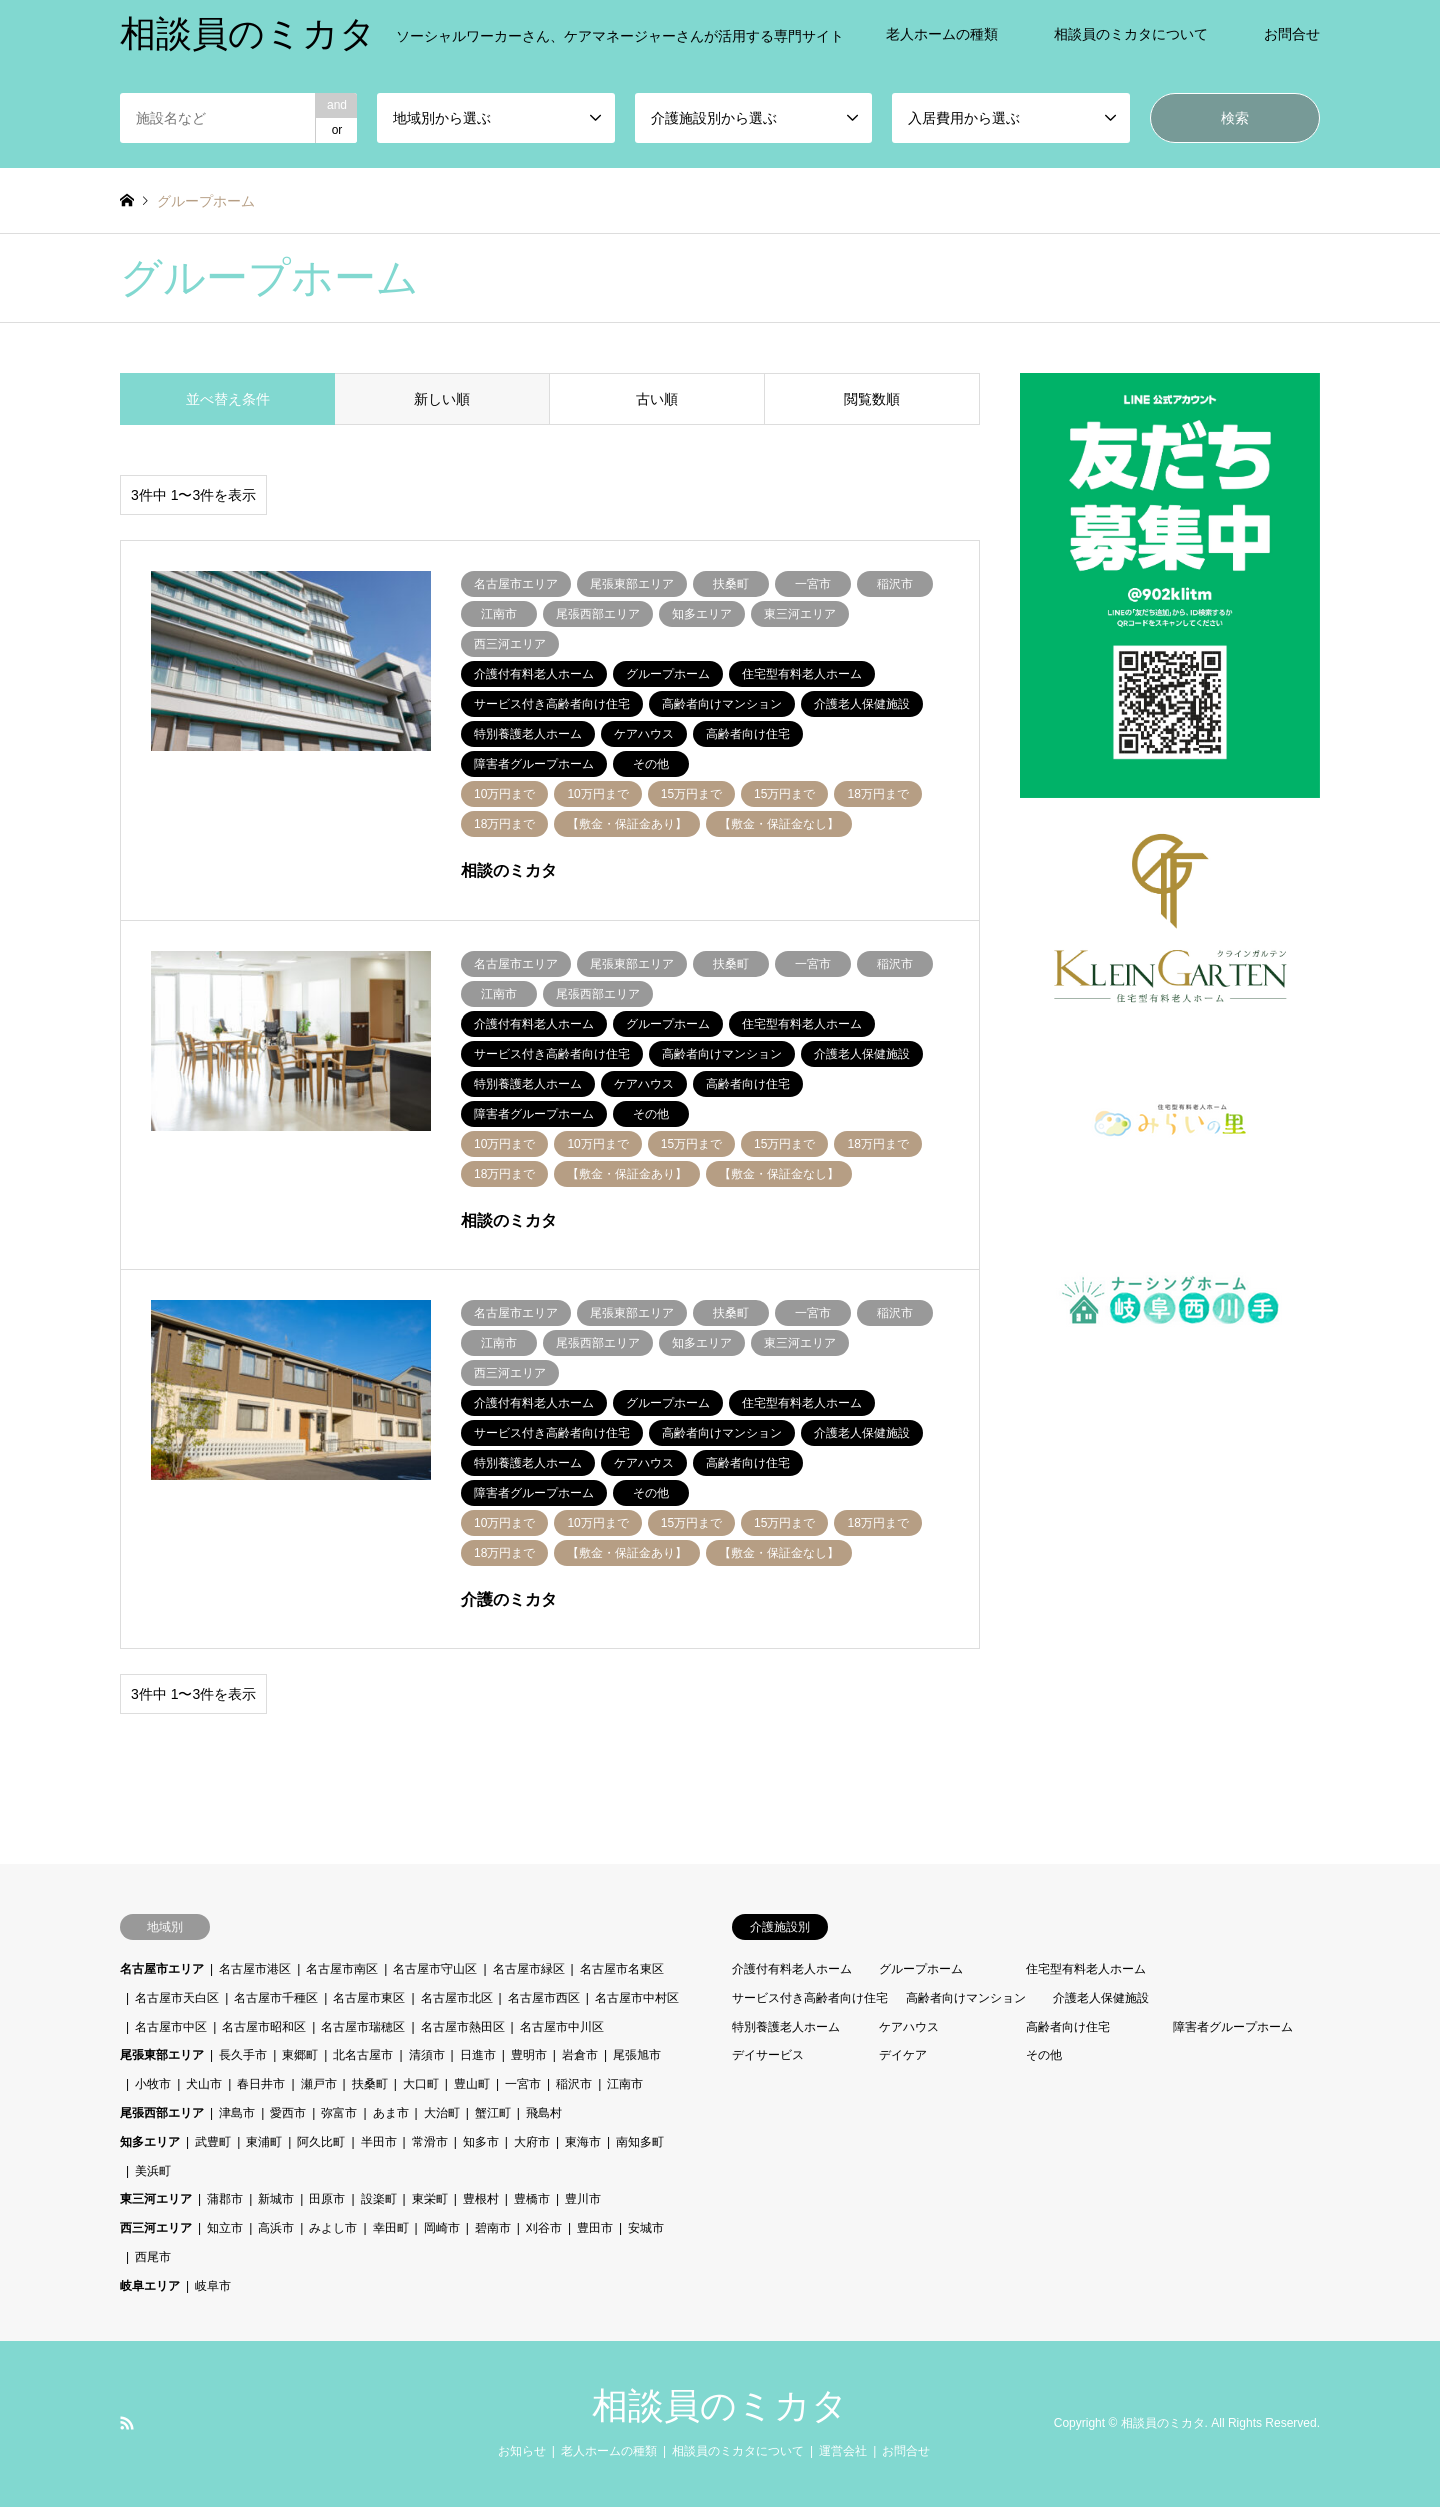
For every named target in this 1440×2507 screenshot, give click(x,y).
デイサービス (768, 2055)
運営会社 (843, 2451)
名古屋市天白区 (177, 1998)
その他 (1044, 2055)
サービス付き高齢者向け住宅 (810, 1998)
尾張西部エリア (162, 2113)
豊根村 (481, 2199)
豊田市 (595, 2228)
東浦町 (264, 2142)
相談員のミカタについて (1131, 34)
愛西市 (288, 2113)
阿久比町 (321, 2142)
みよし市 (333, 2228)
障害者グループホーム (1233, 2027)
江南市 (625, 2084)
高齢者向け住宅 (1068, 2027)
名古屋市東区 (369, 1998)
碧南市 (493, 2228)
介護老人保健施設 (1101, 1998)
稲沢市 (574, 2084)
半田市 (379, 2142)
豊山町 (472, 2084)
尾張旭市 (637, 2055)
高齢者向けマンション (966, 1998)
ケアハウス (909, 2027)
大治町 (442, 2113)
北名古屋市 (363, 2055)
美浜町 (153, 2171)
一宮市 (523, 2084)
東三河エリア (156, 2199)
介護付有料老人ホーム (792, 1969)
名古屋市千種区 (276, 1998)
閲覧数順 (872, 399)
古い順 (657, 399)
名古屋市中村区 (637, 1998)
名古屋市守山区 (435, 1969)
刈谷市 (544, 2228)
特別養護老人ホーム (786, 2027)
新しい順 (442, 399)
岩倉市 (580, 2055)
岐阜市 (213, 2286)
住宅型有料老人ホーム (1086, 1969)
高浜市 (276, 2228)
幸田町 (391, 2228)
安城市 (646, 2228)
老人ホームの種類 (942, 34)
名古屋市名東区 (622, 1969)
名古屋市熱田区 (463, 2027)
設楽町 (379, 2199)
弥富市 (339, 2113)
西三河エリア (156, 2228)
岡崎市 (442, 2228)
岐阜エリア (150, 2286)
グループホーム (921, 1969)
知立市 (225, 2228)
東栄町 (430, 2199)
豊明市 (529, 2055)
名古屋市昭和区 (264, 2027)
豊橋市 (532, 2199)
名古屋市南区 (342, 1969)
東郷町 (300, 2055)
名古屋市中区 (171, 2027)
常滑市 (430, 2142)
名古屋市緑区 (529, 1969)
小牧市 (153, 2084)
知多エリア (150, 2142)
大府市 (532, 2142)
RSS (127, 2423)
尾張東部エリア (162, 2055)
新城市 (276, 2199)
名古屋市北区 (457, 1998)
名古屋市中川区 (562, 2027)
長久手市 (243, 2055)
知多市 (481, 2142)
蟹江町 (493, 2113)
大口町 (421, 2084)
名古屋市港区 (255, 1969)
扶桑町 (370, 2084)
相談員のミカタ (720, 2405)
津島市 (237, 2113)
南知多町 (640, 2142)
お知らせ (522, 2451)
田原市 (327, 2199)
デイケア (903, 2055)
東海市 (583, 2142)
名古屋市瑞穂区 (363, 2027)
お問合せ (1292, 34)
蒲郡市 (225, 2199)
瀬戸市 (319, 2084)
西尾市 (153, 2257)
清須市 (427, 2055)
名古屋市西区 (544, 1998)
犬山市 (204, 2084)
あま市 (391, 2113)
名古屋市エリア (162, 1969)
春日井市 (261, 2084)
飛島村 (544, 2113)
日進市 (478, 2055)
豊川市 (583, 2199)
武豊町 (213, 2142)
